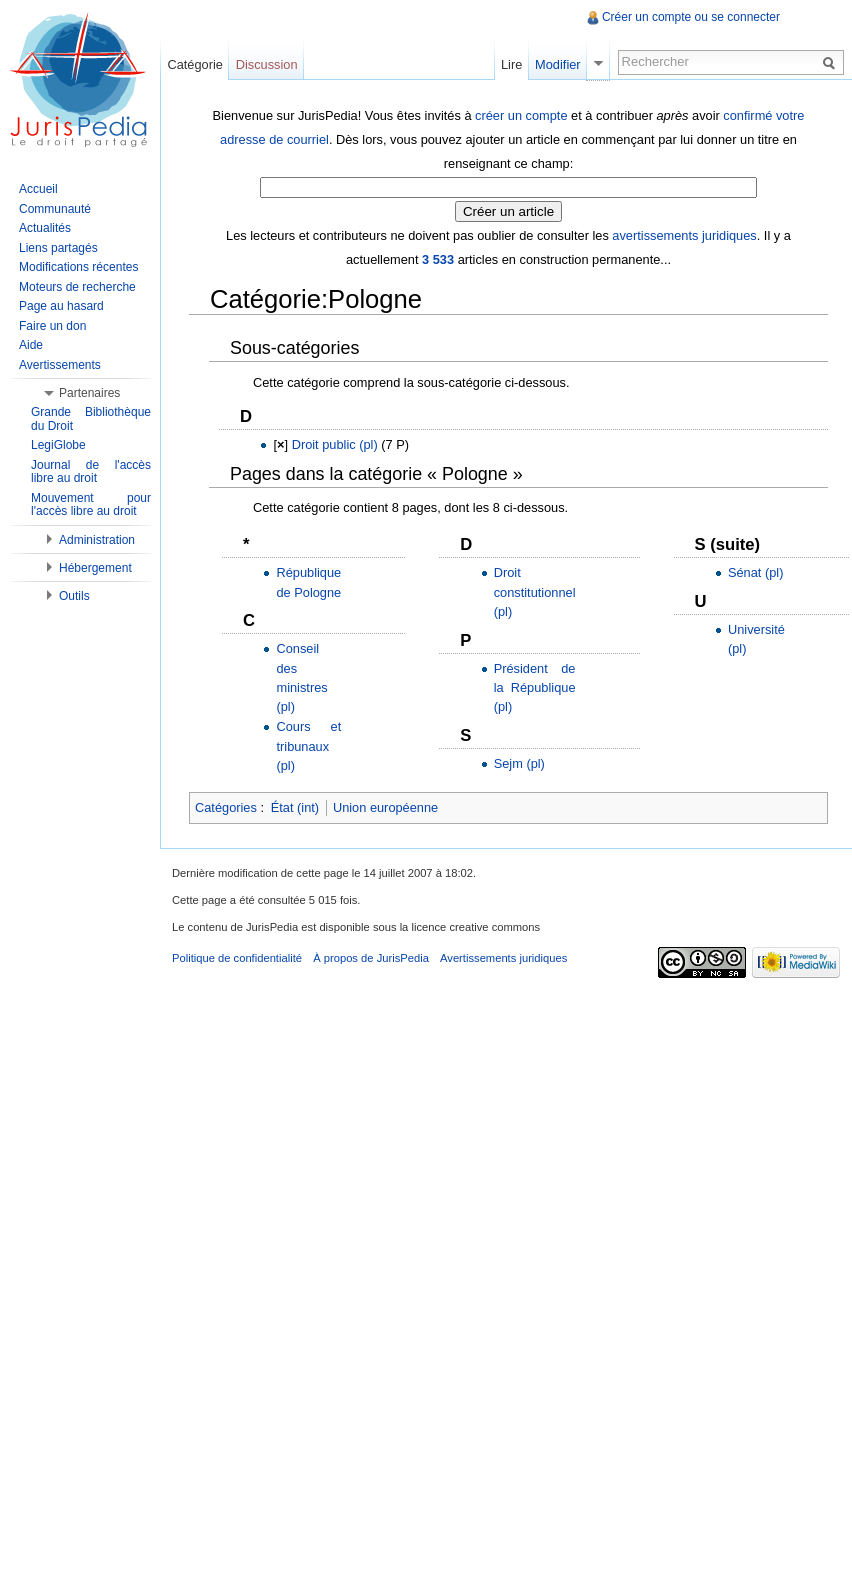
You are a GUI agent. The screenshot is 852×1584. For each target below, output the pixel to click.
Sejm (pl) (519, 763)
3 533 (438, 259)
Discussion (267, 64)
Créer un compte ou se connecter (691, 17)
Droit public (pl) (335, 444)
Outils (74, 596)
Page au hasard (61, 306)
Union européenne (385, 807)
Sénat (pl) (755, 572)
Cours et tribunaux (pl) (308, 745)
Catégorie (195, 64)
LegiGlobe (58, 445)
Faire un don (52, 326)
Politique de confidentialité (237, 958)
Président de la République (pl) (535, 687)
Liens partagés (58, 248)
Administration (97, 540)
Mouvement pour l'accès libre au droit (91, 505)
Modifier (558, 64)
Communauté (55, 209)
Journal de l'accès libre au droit (91, 472)
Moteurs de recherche (77, 287)
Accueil (38, 189)
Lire (511, 64)
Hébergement (95, 568)
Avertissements (60, 365)
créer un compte (521, 115)
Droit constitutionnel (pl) (535, 591)
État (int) (295, 807)
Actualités (45, 228)
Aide (31, 345)
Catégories (226, 807)
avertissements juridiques (684, 235)
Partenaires (89, 393)
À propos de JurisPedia (371, 958)
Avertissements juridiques (503, 958)
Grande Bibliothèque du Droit (91, 419)
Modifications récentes (78, 267)
